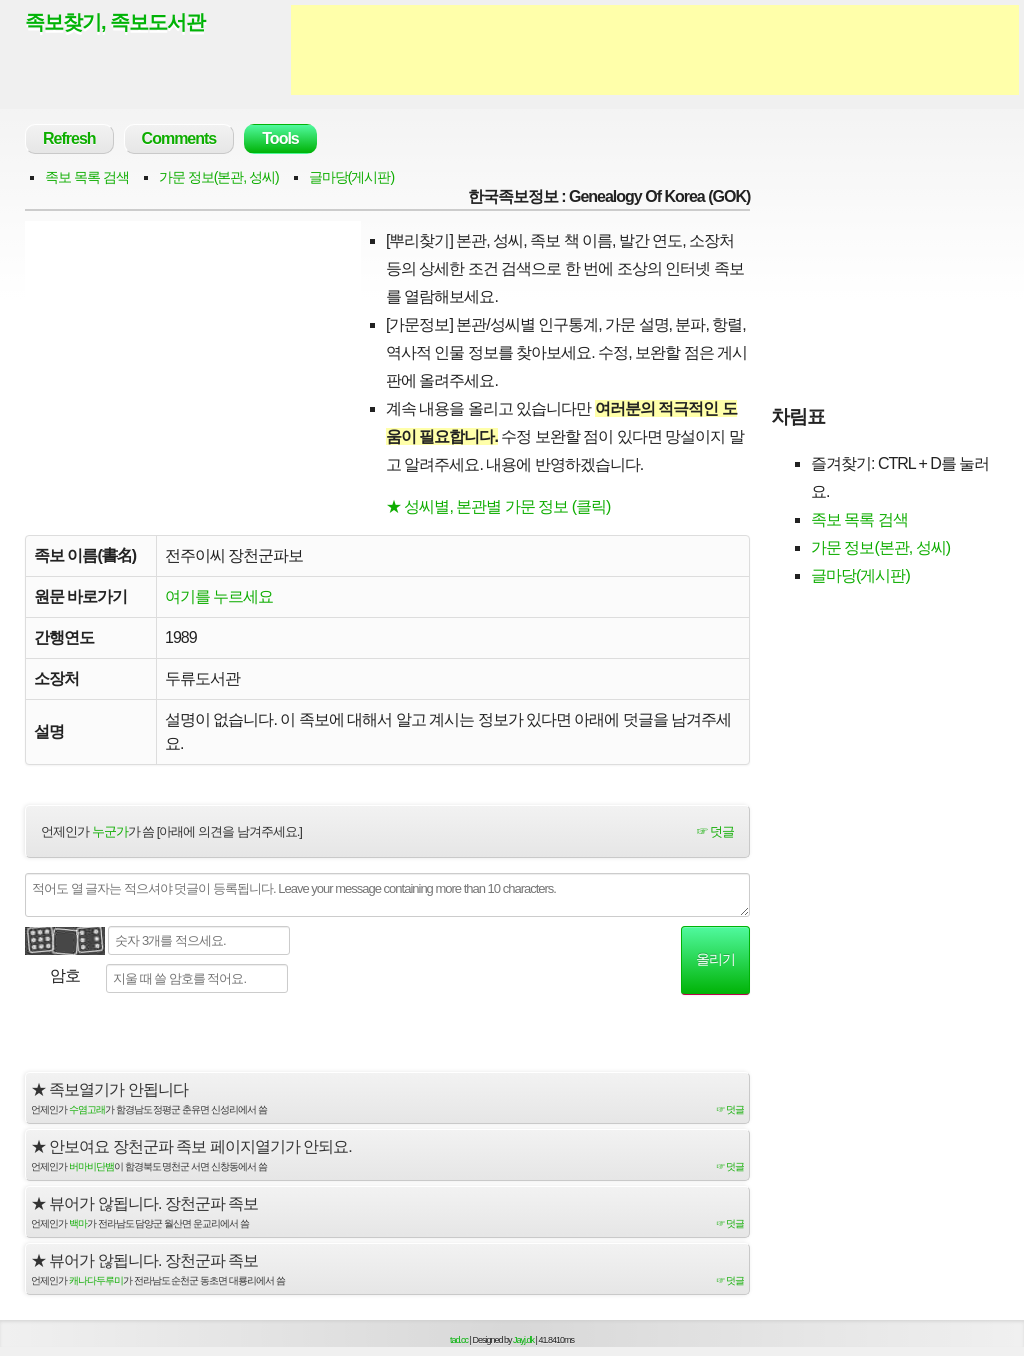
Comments (179, 138)
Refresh (69, 138)
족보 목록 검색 (87, 177)
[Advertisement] (655, 50)
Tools (280, 138)
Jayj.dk (523, 1340)
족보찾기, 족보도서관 (115, 22)
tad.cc (459, 1340)
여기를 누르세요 (219, 596)
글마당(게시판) (351, 177)
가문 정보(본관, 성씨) (219, 177)
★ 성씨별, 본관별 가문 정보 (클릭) (498, 506)
